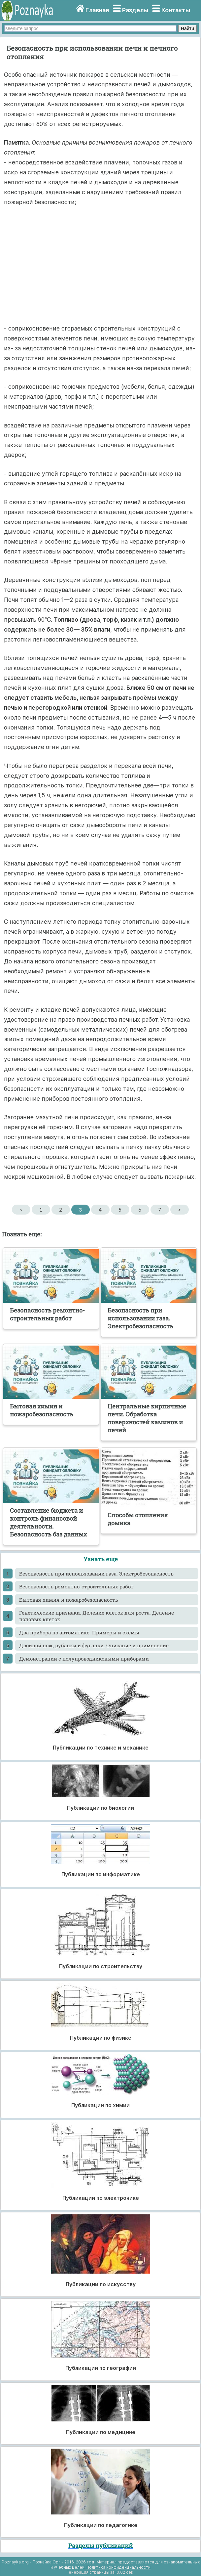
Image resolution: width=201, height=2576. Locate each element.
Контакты (175, 10)
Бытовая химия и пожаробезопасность (68, 1599)
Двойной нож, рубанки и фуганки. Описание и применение (94, 1645)
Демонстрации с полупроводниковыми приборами (84, 1658)
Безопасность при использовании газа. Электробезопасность (96, 1573)
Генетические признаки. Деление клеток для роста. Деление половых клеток (96, 1615)
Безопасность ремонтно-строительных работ (76, 1586)
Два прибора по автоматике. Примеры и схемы (79, 1632)
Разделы (135, 10)
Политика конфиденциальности (118, 2567)
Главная (97, 10)
